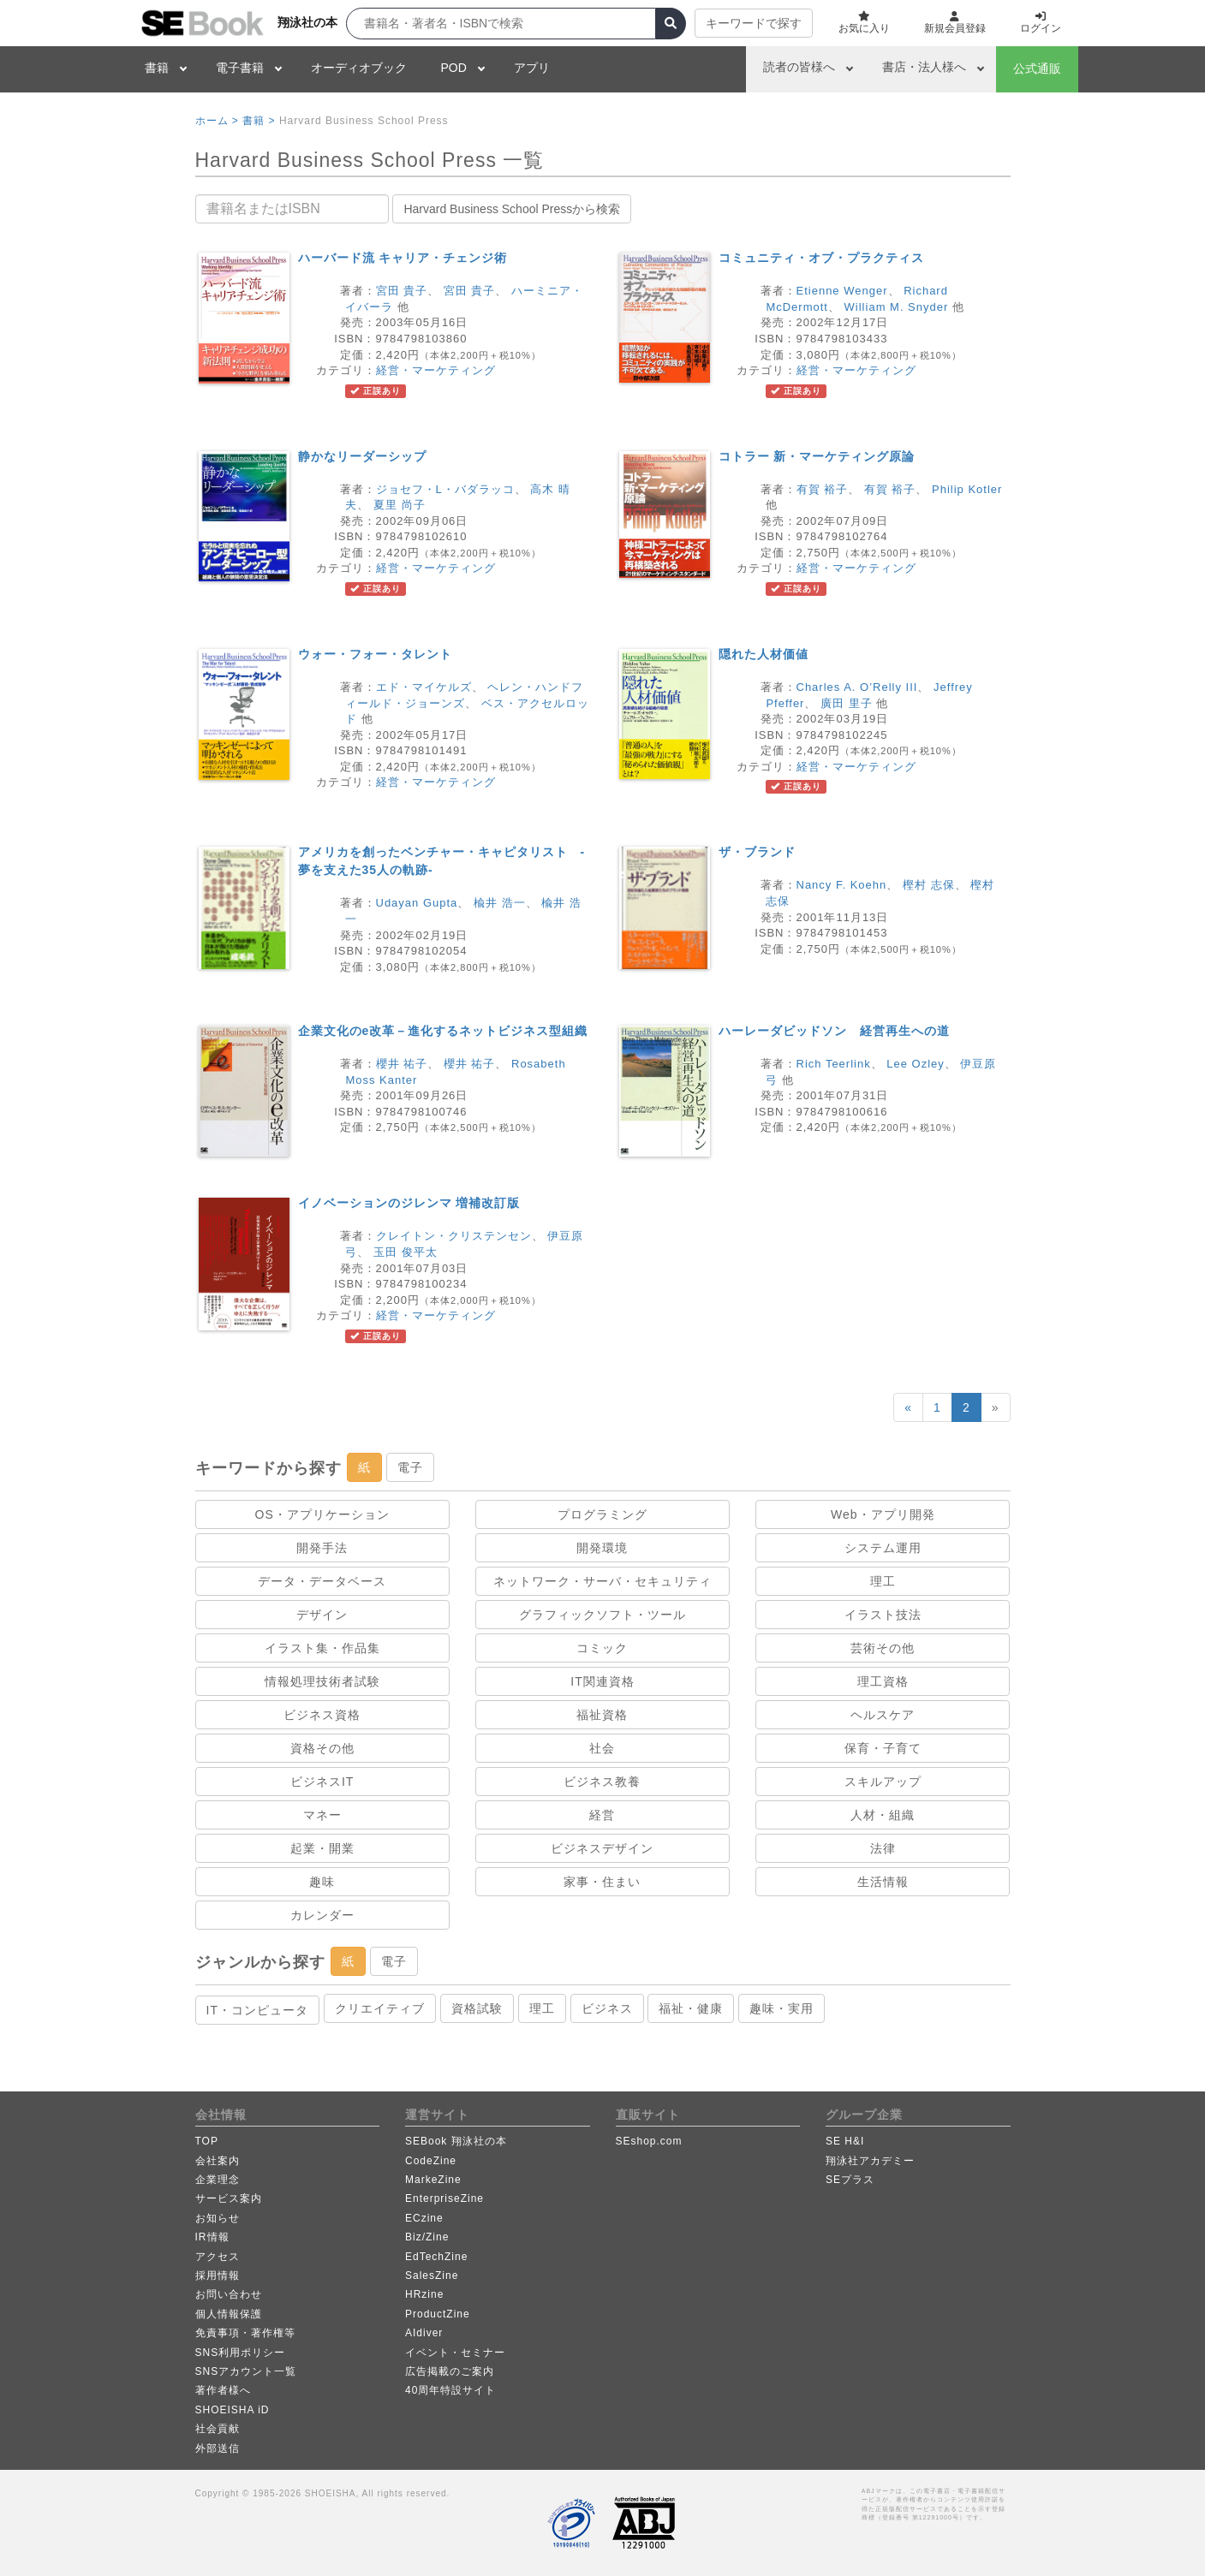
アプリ (532, 67)
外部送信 (217, 2448)
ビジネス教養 (602, 1781)
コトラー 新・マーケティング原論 (817, 456)
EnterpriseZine (444, 2198)
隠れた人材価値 (763, 654)
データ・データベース (322, 1581)
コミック (602, 1648)
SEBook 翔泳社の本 (456, 2141)
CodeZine (430, 2161)
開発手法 (322, 1548)
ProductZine (437, 2314)
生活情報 (883, 1882)
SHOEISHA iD (232, 2410)
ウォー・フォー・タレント (375, 654)
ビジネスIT (322, 1781)
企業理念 (217, 2180)
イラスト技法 (883, 1614)
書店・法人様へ (924, 67)
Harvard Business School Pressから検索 (511, 209)
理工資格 (883, 1681)
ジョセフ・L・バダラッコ (445, 489)
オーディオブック (359, 67)
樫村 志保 (929, 884)
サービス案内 (228, 2198)
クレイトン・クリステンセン (454, 1235)
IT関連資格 (602, 1681)
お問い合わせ (228, 2294)
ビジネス (607, 2008)
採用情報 (217, 2276)
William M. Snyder (896, 306)
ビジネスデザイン (602, 1848)
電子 (410, 1467)
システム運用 (883, 1548)
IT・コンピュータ (257, 2010)
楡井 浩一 (500, 902)
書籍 (157, 67)
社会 (602, 1748)
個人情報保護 (228, 2314)
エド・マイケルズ (424, 687)
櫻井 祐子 (402, 1063)
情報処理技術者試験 (322, 1681)
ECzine (424, 2218)
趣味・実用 (781, 2008)
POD (454, 67)
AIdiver (424, 2333)
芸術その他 (882, 1648)
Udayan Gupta (417, 902)
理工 (883, 1581)
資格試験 (477, 2008)
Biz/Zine (427, 2237)
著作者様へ (223, 2390)
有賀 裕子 (822, 489)
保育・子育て (883, 1748)
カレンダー (322, 1915)
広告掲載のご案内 (449, 2371)
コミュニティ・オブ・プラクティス (821, 258)
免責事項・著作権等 (245, 2333)
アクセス (217, 2257)
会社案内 (217, 2161)
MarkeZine (433, 2180)
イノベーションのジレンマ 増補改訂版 (409, 1203)
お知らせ (217, 2218)
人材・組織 (882, 1815)
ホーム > (217, 121)
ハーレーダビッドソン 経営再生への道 (834, 1031)
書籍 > (258, 121)
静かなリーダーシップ (362, 456)
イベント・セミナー (455, 2353)
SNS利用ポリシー (240, 2353)
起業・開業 (322, 1848)
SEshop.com (649, 2141)
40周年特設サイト (450, 2390)
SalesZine (431, 2276)
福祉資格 (602, 1715)
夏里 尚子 (399, 504)
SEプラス (850, 2180)
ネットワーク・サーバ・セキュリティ (602, 1581)
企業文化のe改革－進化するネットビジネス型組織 (443, 1031)
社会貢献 (217, 2429)
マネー (322, 1815)
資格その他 (322, 1748)
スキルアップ (883, 1781)
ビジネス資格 (322, 1715)
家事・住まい (602, 1882)
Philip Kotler (967, 489)
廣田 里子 (846, 703)
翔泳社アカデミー (870, 2161)
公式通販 (1037, 68)
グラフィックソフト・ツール (602, 1614)
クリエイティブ (380, 2008)
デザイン (322, 1614)
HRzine (424, 2294)
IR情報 (212, 2237)
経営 (602, 1815)
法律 (883, 1848)
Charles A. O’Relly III (857, 687)
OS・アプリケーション (322, 1514)
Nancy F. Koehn (841, 884)
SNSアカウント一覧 (246, 2371)
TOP (206, 2141)
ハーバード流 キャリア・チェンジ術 (403, 258)
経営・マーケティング (436, 370)
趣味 (322, 1882)
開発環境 (602, 1548)
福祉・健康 (691, 2008)
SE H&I (845, 2141)
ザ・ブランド (757, 852)
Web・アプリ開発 (883, 1514)
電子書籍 (240, 67)
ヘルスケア (882, 1715)
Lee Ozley (915, 1063)
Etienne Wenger (842, 290)
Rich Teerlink (833, 1063)
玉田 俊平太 (405, 1252)
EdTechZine (436, 2257)
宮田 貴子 (402, 290)
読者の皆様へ (799, 67)
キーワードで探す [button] (754, 23)
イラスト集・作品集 (322, 1648)
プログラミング (602, 1514)
